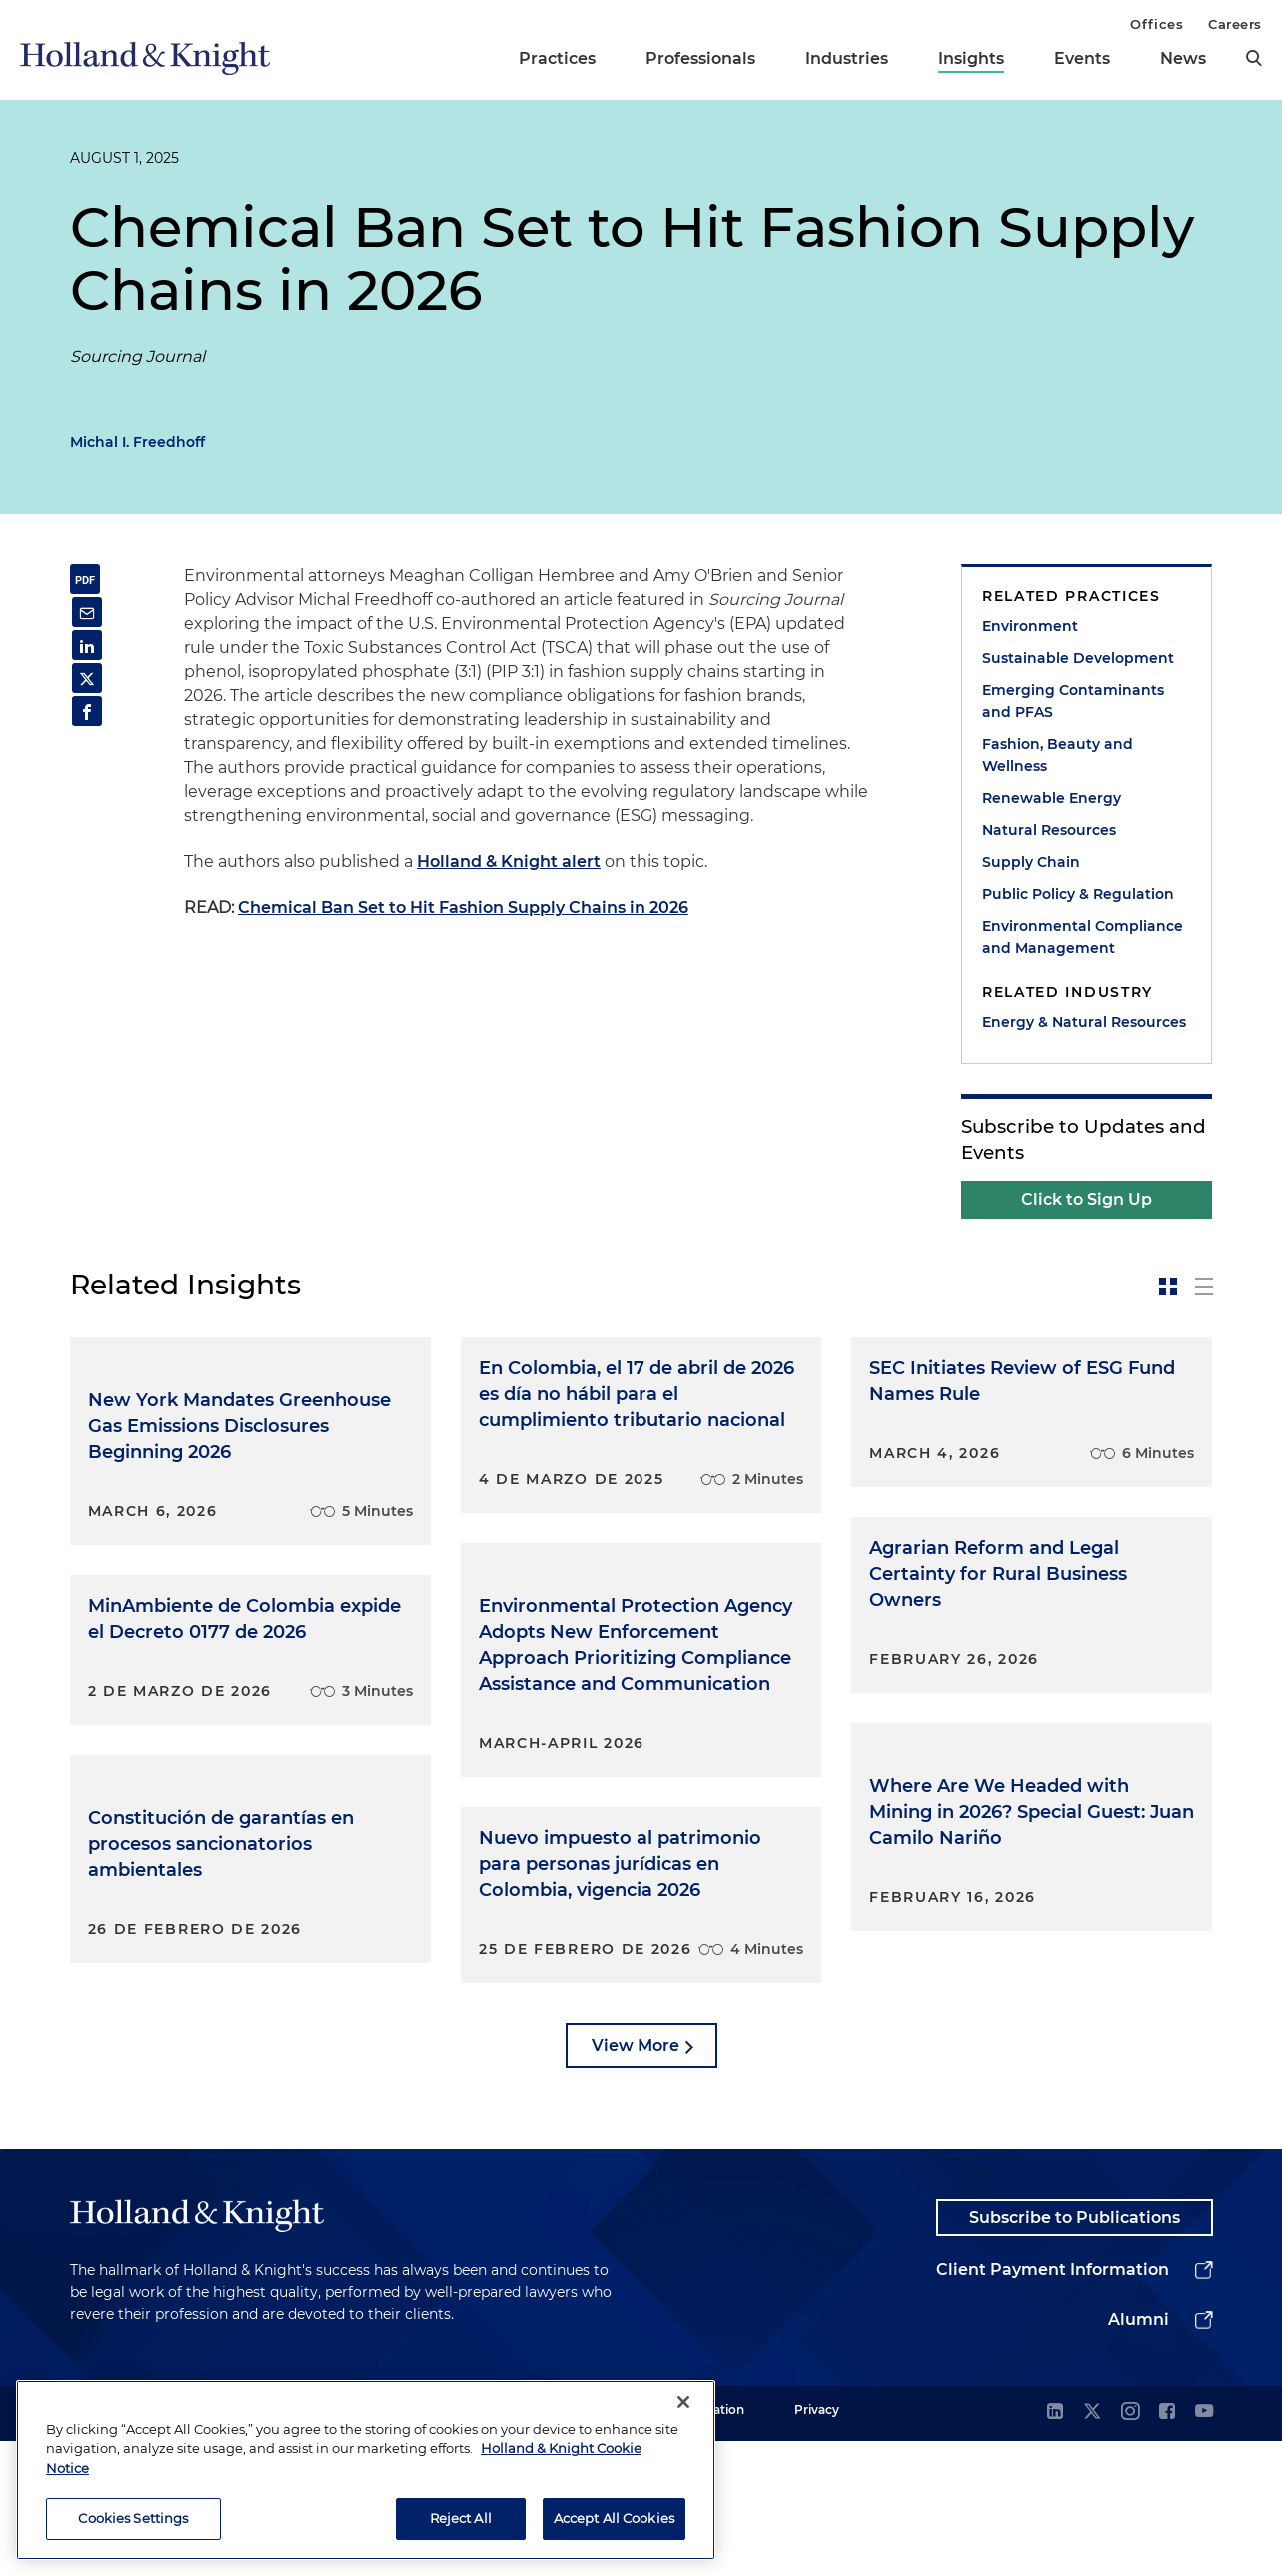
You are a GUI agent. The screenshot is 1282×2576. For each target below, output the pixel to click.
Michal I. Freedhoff (137, 442)
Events (1082, 58)
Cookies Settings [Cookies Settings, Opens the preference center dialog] (133, 2525)
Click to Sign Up (1086, 1199)
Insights (971, 58)
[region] (365, 2476)
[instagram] (1130, 2547)
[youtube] (1204, 2547)
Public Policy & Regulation (1078, 894)
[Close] (683, 2408)
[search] (1254, 58)
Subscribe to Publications (1074, 2349)
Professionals (700, 58)
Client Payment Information (1052, 2404)
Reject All (461, 2525)
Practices (557, 58)
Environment (1030, 626)
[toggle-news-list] (1204, 1286)
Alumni (1138, 2454)
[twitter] (1092, 2547)
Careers (1235, 24)
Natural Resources (1049, 830)
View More (635, 2174)
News (1183, 58)
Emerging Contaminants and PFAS (1073, 701)
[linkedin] (1055, 2547)
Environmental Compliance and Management (1082, 937)
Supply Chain (1031, 862)
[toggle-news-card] (1168, 1286)
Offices (1156, 24)
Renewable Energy (1051, 798)
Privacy (816, 2544)
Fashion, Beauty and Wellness (1057, 755)
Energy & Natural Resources (1084, 1022)
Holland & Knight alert (509, 861)
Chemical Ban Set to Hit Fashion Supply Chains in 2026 (463, 907)
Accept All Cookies (614, 2525)
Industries (846, 58)
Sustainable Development (1078, 658)
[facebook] (1167, 2547)
